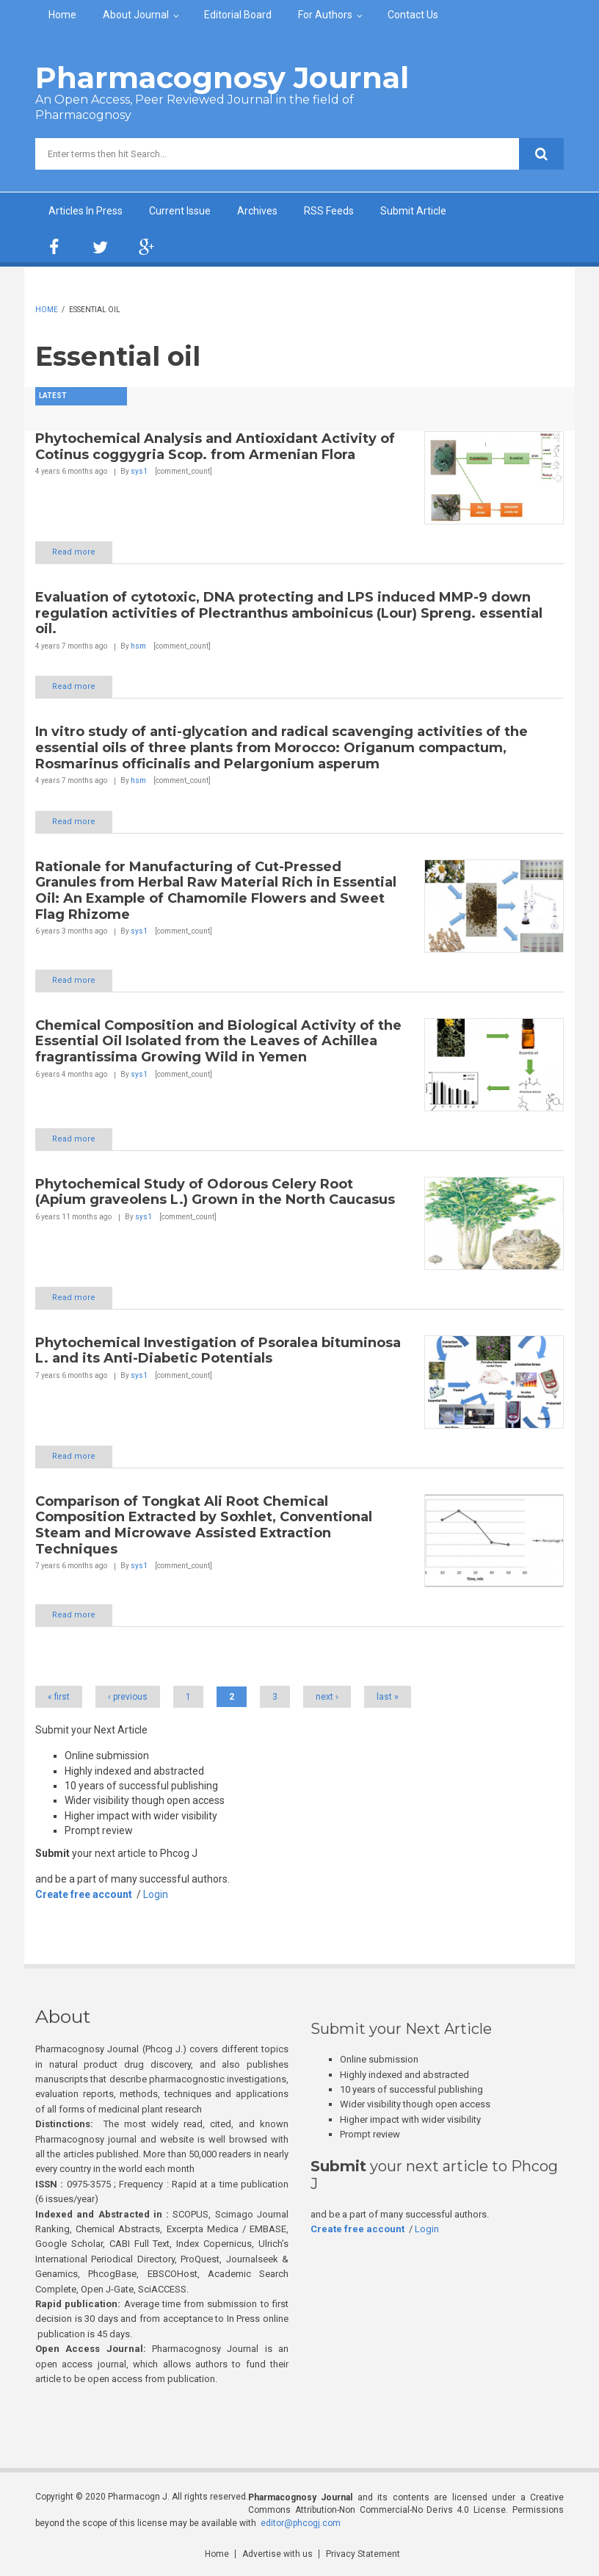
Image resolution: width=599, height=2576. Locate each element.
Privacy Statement (363, 2554)
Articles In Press (85, 211)
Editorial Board (238, 15)
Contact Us (413, 15)
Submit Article (413, 211)
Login (155, 1894)
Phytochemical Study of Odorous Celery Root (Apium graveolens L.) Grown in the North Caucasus (215, 1192)
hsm (138, 646)
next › (327, 1697)
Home (62, 15)
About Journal (136, 15)
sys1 (139, 471)
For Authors (325, 15)
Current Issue (180, 211)
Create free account (83, 1894)
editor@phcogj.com (301, 2523)
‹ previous (128, 1697)
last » (388, 1697)
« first (59, 1697)
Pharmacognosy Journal (222, 77)
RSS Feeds (329, 211)
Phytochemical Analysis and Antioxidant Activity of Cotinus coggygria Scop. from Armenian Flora (215, 446)
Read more (73, 552)
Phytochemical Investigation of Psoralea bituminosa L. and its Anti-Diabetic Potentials (218, 1351)
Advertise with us (277, 2554)
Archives (257, 211)
